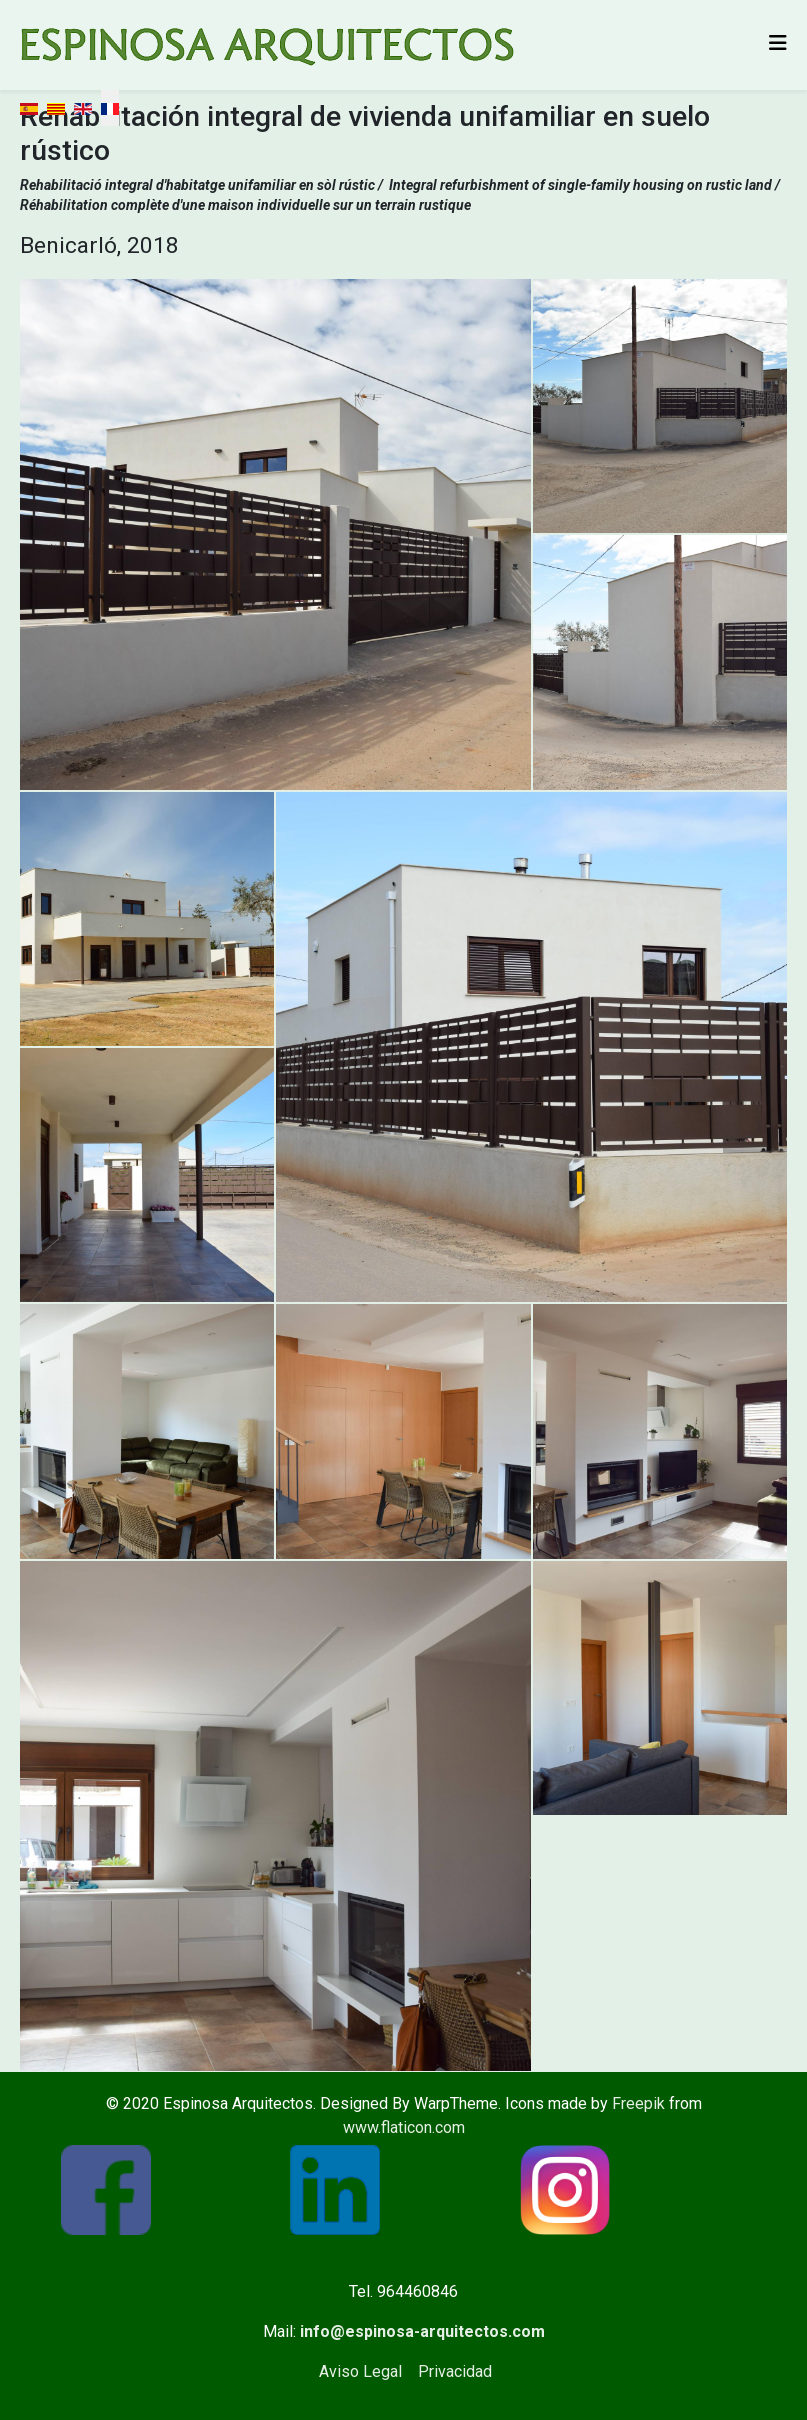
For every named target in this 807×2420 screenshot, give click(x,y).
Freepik (638, 2103)
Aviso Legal (360, 2371)
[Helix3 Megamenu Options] (778, 43)
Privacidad (455, 2371)
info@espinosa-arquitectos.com (422, 2331)
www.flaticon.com (404, 2127)
